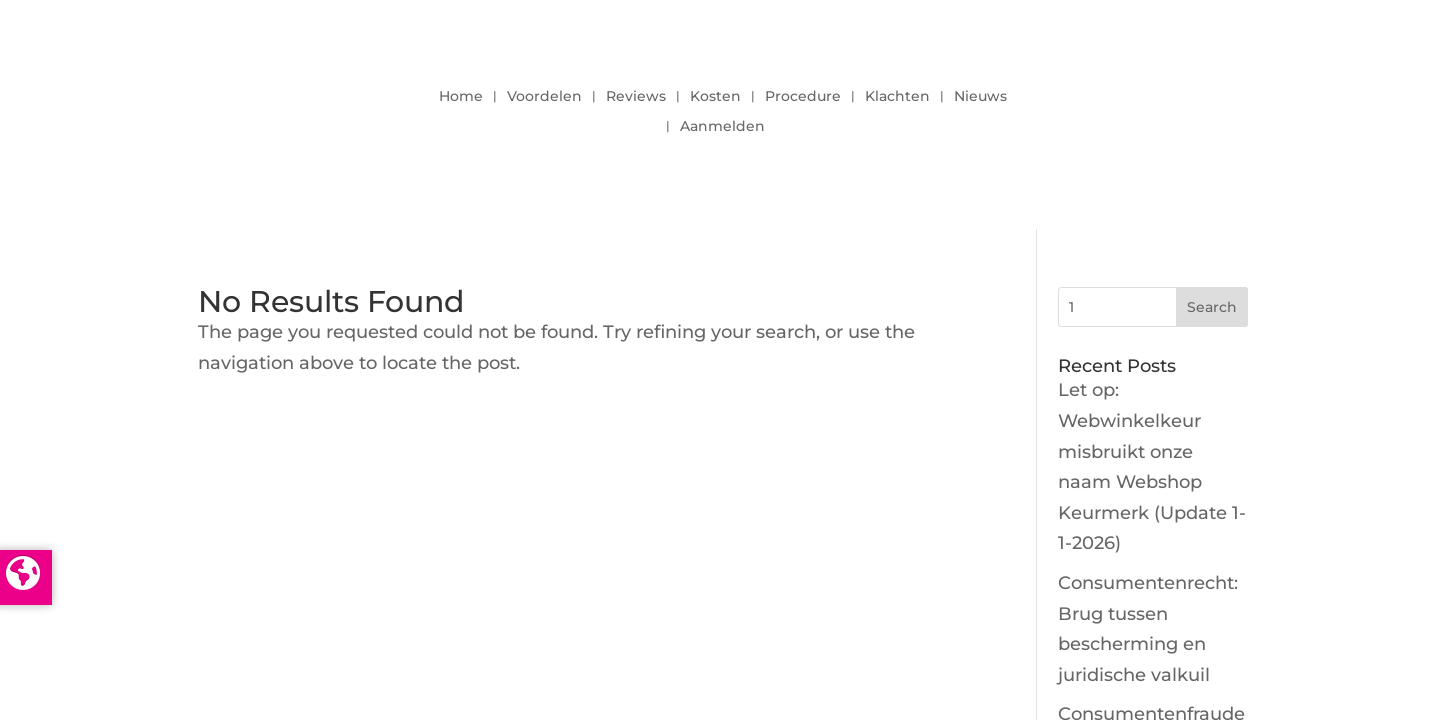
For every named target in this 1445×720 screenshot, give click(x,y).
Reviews (636, 97)
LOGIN (1208, 106)
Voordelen (544, 97)
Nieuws (980, 97)
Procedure (803, 97)
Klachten (897, 97)
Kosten (715, 97)
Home (461, 97)
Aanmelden (722, 127)
